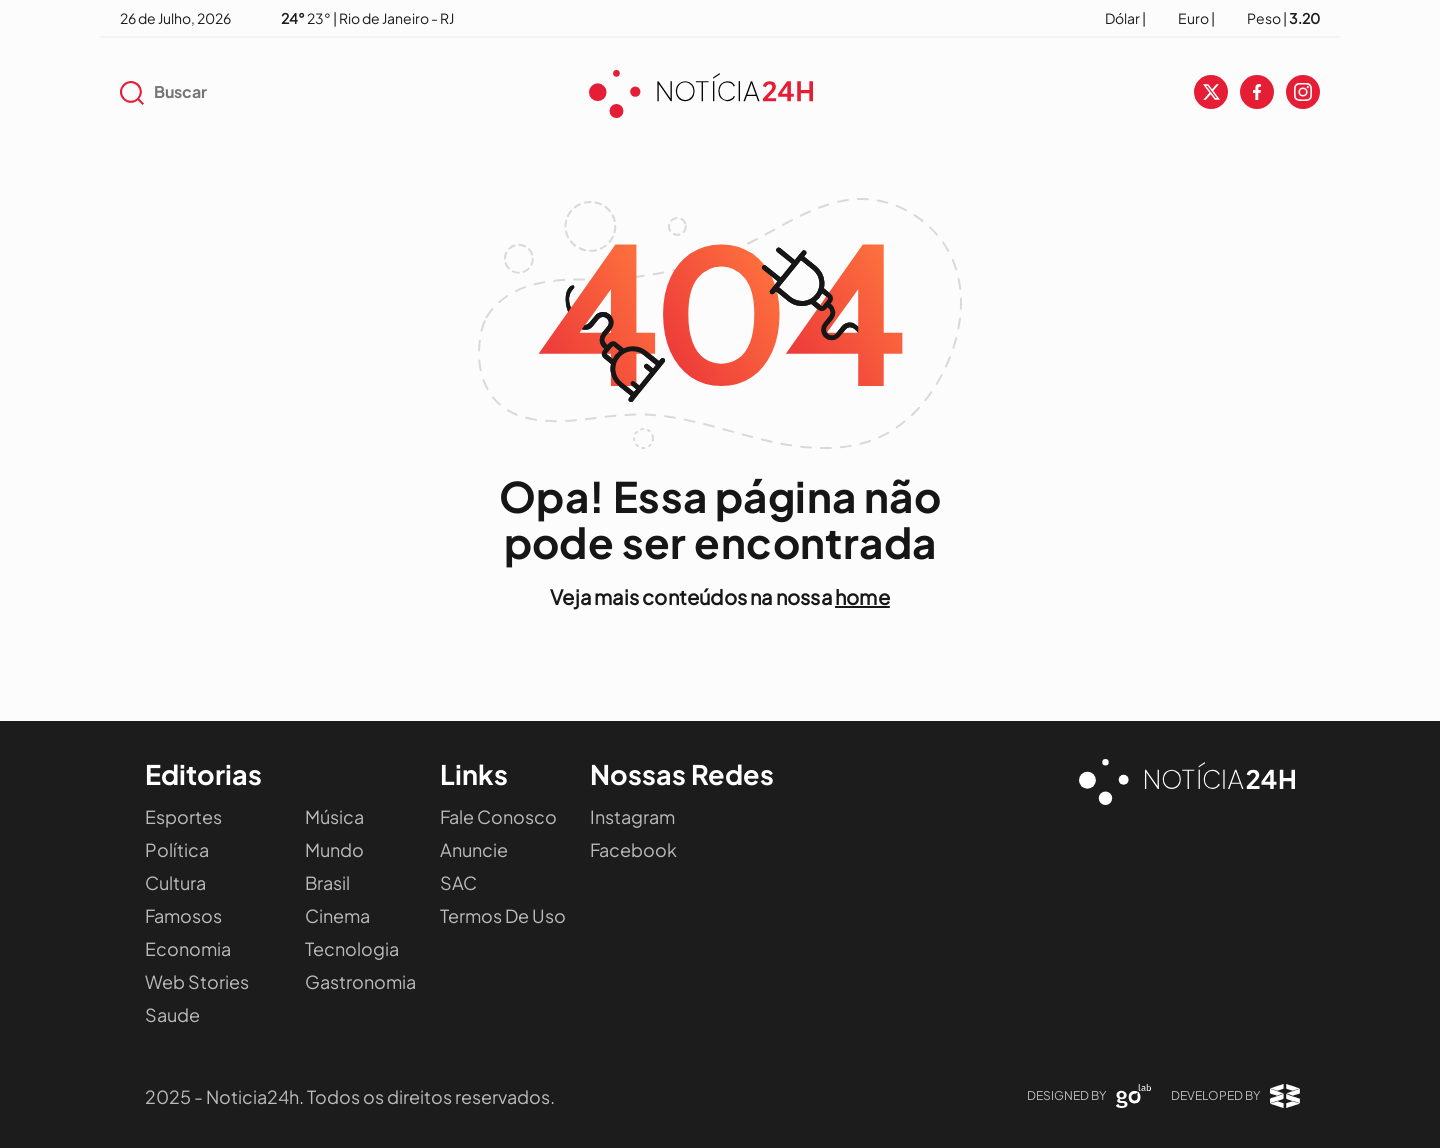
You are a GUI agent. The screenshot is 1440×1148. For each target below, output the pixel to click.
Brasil (327, 882)
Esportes (183, 816)
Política (177, 849)
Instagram (632, 816)
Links (474, 774)
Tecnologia (352, 948)
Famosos (183, 915)
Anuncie (474, 849)
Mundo (334, 849)
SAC (458, 882)
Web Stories (197, 981)
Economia (188, 948)
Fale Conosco (498, 816)
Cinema (337, 915)
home (862, 596)
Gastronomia (360, 981)
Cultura (175, 882)
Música (334, 816)
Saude (172, 1014)
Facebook (633, 849)
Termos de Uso (503, 915)
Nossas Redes (682, 774)
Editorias (203, 774)
